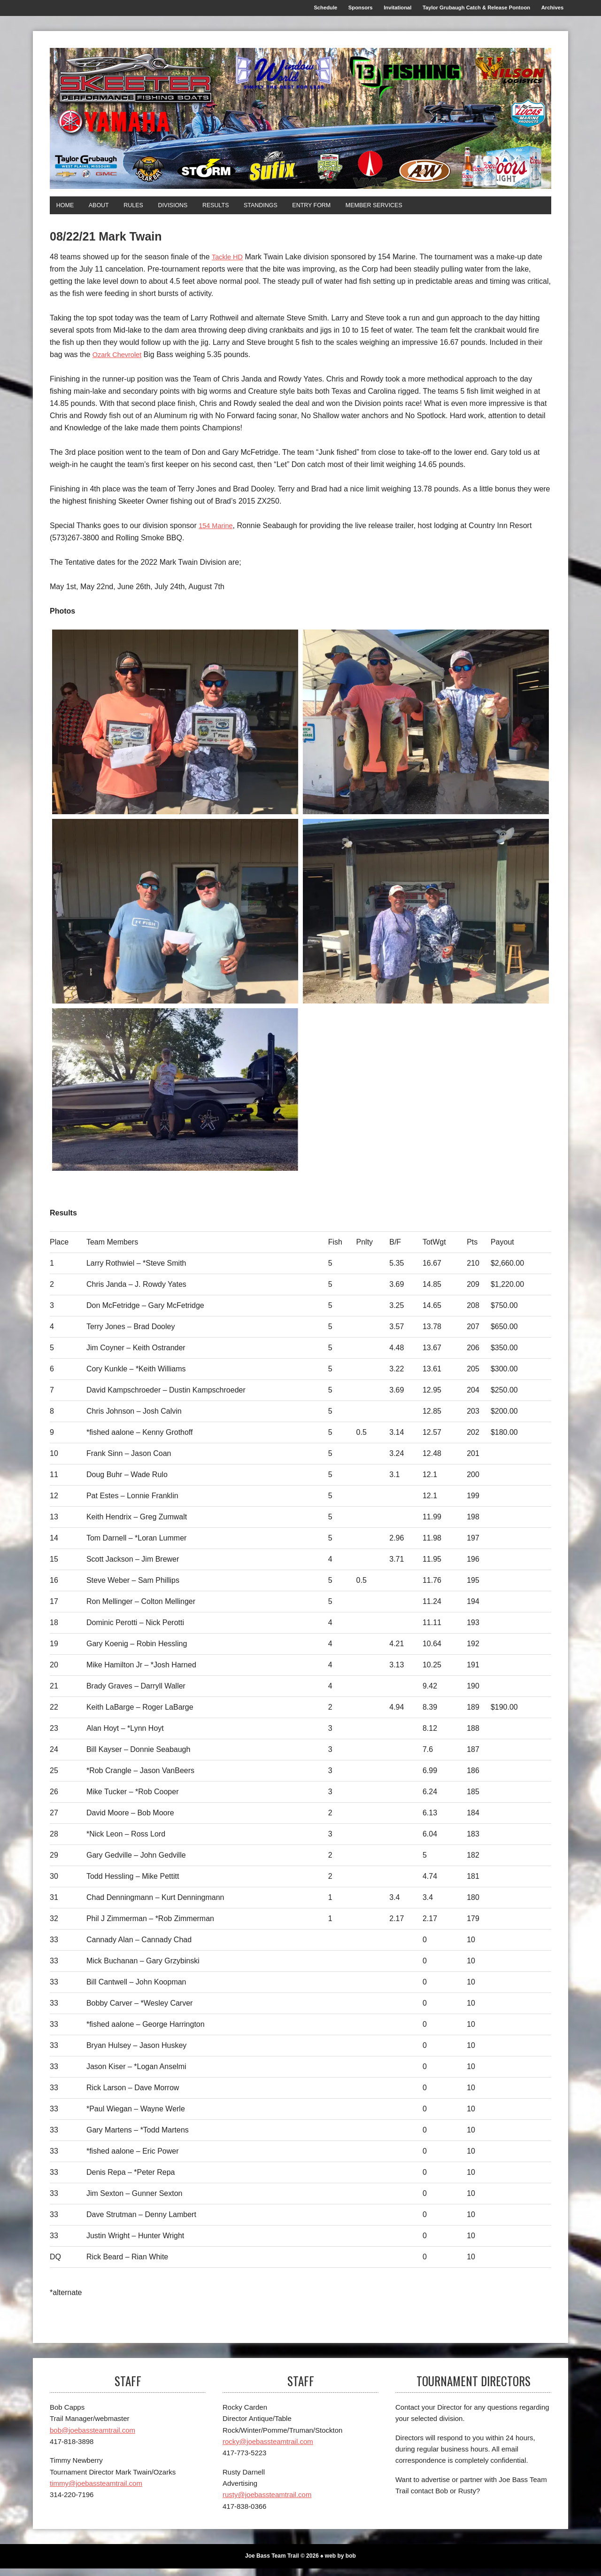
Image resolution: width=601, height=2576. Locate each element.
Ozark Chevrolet (119, 362)
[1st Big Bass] (426, 729)
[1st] (175, 729)
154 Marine (217, 533)
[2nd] (175, 918)
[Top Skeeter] (175, 1097)
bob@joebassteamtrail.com (92, 2438)
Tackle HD (229, 264)
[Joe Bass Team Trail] (300, 123)
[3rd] (426, 918)
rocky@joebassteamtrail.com (268, 2449)
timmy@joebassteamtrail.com (96, 2491)
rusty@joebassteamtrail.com (267, 2502)
